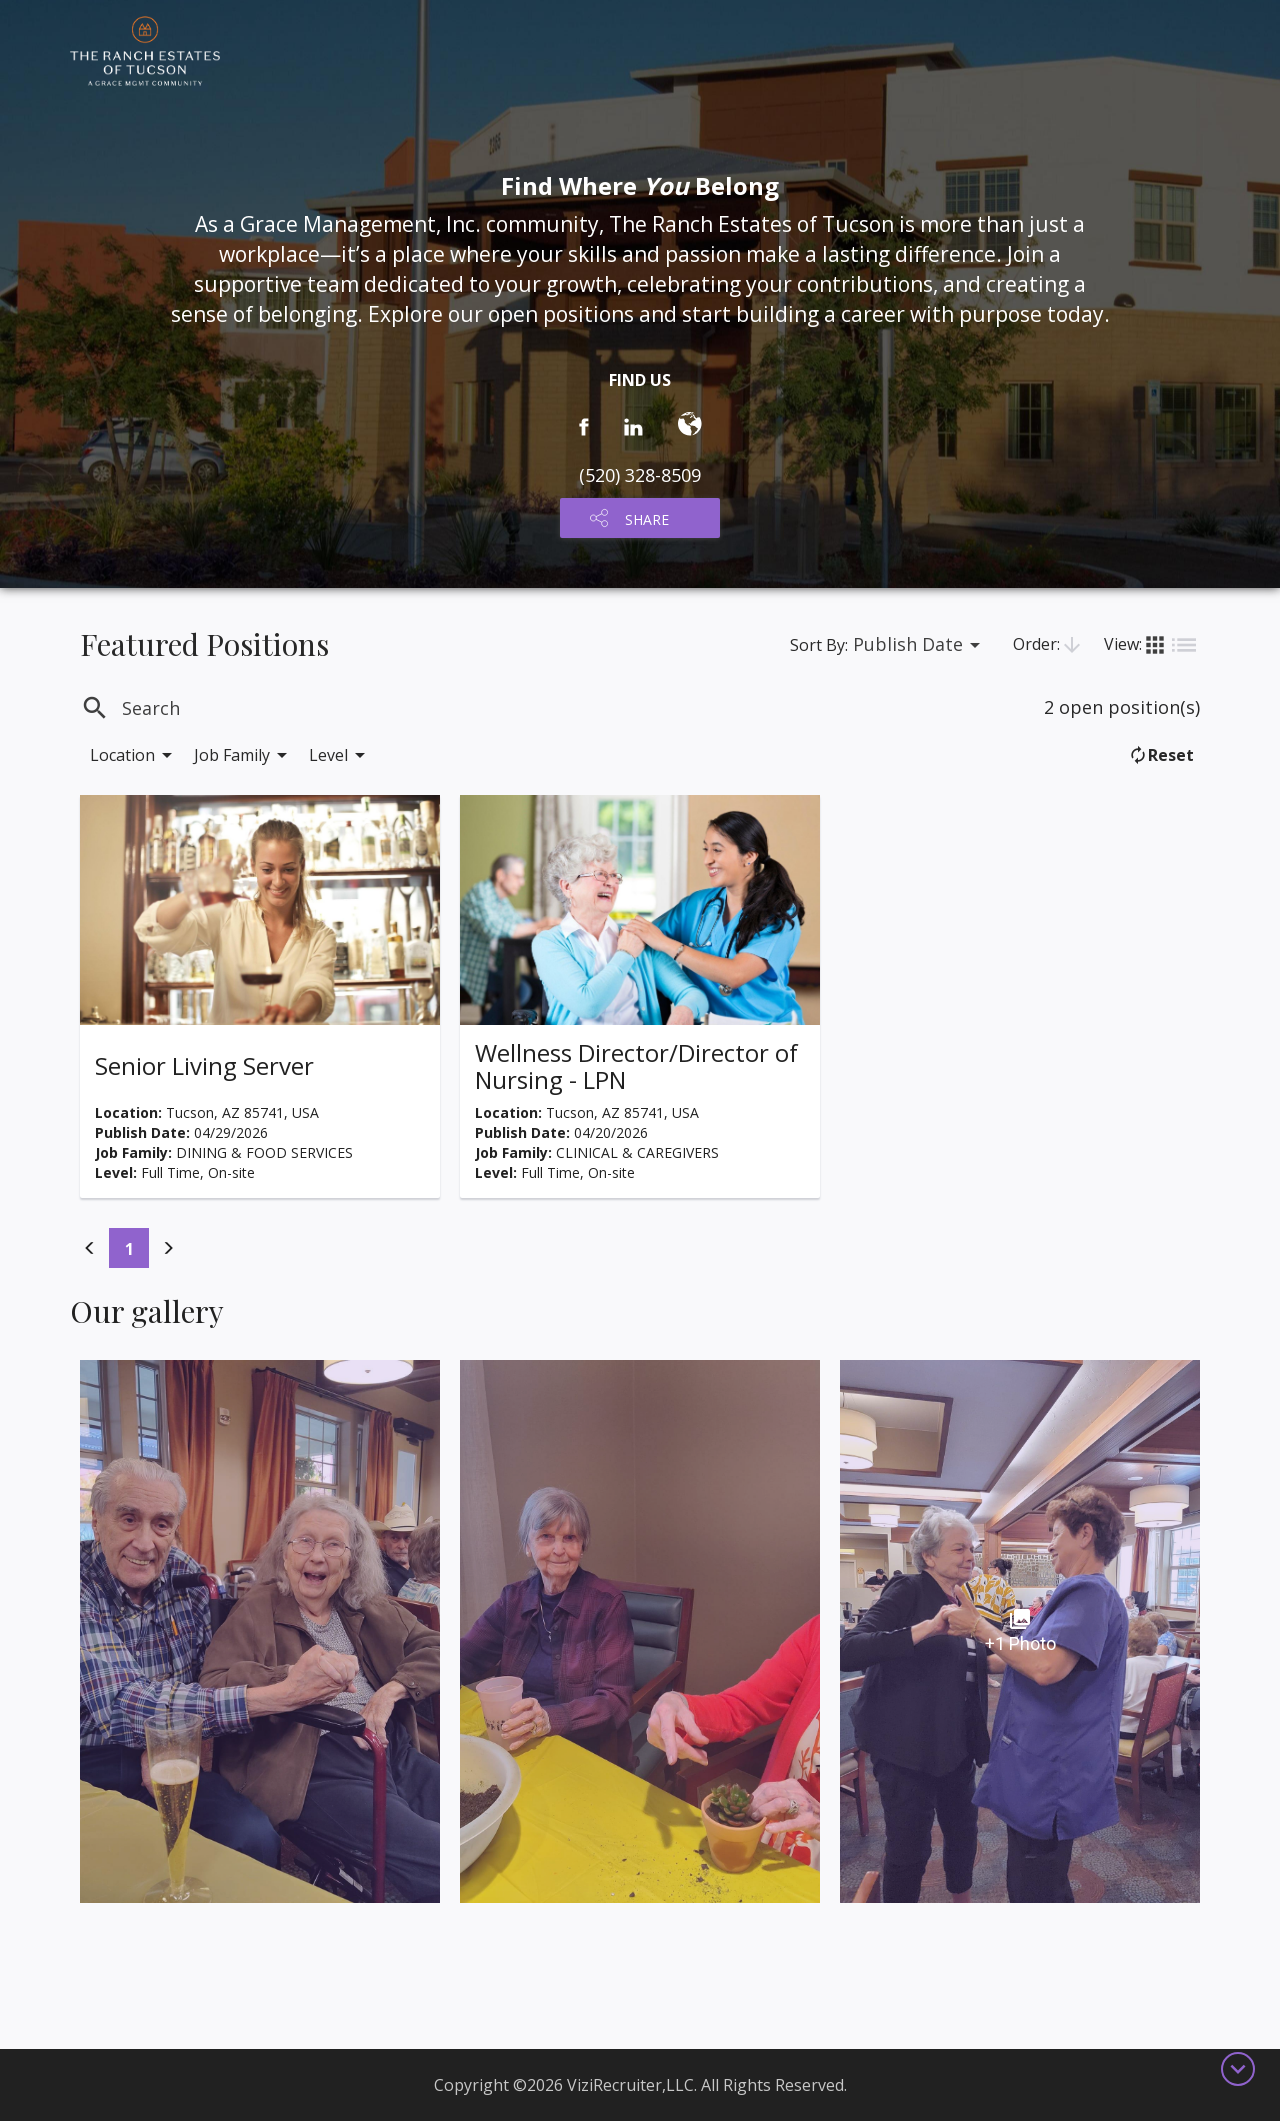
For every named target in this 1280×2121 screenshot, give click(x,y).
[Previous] (90, 1248)
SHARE (647, 519)
